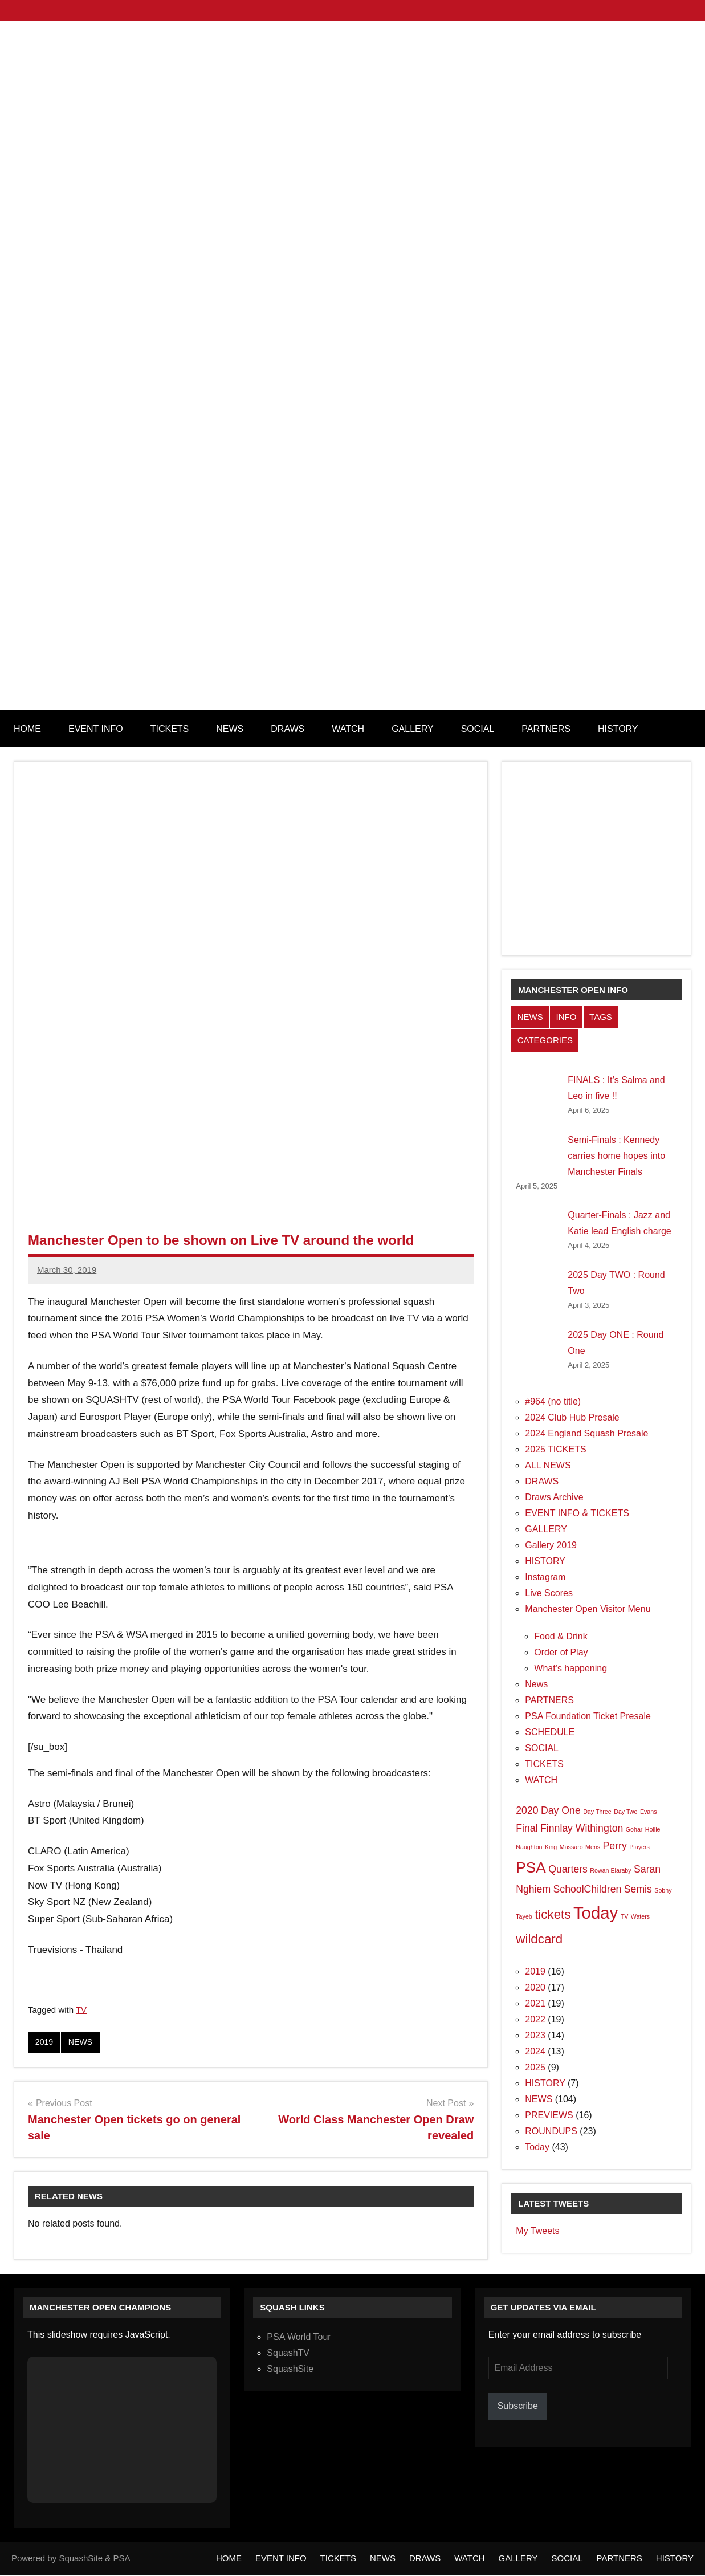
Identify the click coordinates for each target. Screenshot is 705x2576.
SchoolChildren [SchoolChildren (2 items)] (587, 1889)
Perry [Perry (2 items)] (615, 1845)
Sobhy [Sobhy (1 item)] (662, 1890)
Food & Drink (560, 1636)
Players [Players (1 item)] (639, 1847)
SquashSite (290, 2370)
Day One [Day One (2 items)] (561, 1810)
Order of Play (561, 1652)
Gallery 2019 (551, 1545)
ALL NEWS (547, 1465)
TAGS (600, 1017)
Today (537, 2147)
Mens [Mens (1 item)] (592, 1847)
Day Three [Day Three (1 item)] (597, 1811)
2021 (535, 2003)
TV (81, 2010)
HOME (27, 729)
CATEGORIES (545, 1040)
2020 (535, 1987)
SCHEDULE (549, 1732)
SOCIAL (478, 729)
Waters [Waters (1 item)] (640, 1916)
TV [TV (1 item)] (625, 1916)
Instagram (545, 1577)
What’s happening (570, 1668)
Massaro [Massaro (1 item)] (571, 1847)
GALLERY (413, 729)
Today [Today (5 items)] (595, 1912)
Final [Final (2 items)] (526, 1828)
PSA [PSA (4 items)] (530, 1867)
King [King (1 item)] (551, 1847)
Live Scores (549, 1593)
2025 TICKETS (555, 1449)
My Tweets (537, 2231)
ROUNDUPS (551, 2131)
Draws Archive (554, 1497)
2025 (535, 2067)
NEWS (229, 729)
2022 (535, 2019)
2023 (535, 2035)
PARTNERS (545, 729)
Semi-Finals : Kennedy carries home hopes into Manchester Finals (616, 1156)
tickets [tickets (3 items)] (552, 1914)
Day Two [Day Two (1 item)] (625, 1811)
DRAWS (287, 729)
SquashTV (288, 2354)
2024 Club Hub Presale (572, 1417)
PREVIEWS (549, 2115)
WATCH (348, 729)
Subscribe (518, 2407)
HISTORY (618, 729)
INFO (566, 1017)
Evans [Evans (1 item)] (648, 1811)
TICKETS (169, 729)
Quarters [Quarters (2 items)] (568, 1869)
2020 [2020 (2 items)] (527, 1810)
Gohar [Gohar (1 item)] (634, 1829)
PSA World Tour (299, 2338)
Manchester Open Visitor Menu (587, 1609)
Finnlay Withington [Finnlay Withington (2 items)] (581, 1828)
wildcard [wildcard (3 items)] (539, 1939)
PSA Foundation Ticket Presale (588, 1716)
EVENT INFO (95, 729)
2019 (44, 2042)
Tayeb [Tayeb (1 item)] (524, 1916)
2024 (535, 2051)
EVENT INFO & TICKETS (577, 1513)
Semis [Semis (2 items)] (638, 1889)
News (536, 1684)
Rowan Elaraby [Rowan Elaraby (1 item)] (610, 1870)
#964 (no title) (553, 1401)
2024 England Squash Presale (586, 1433)
